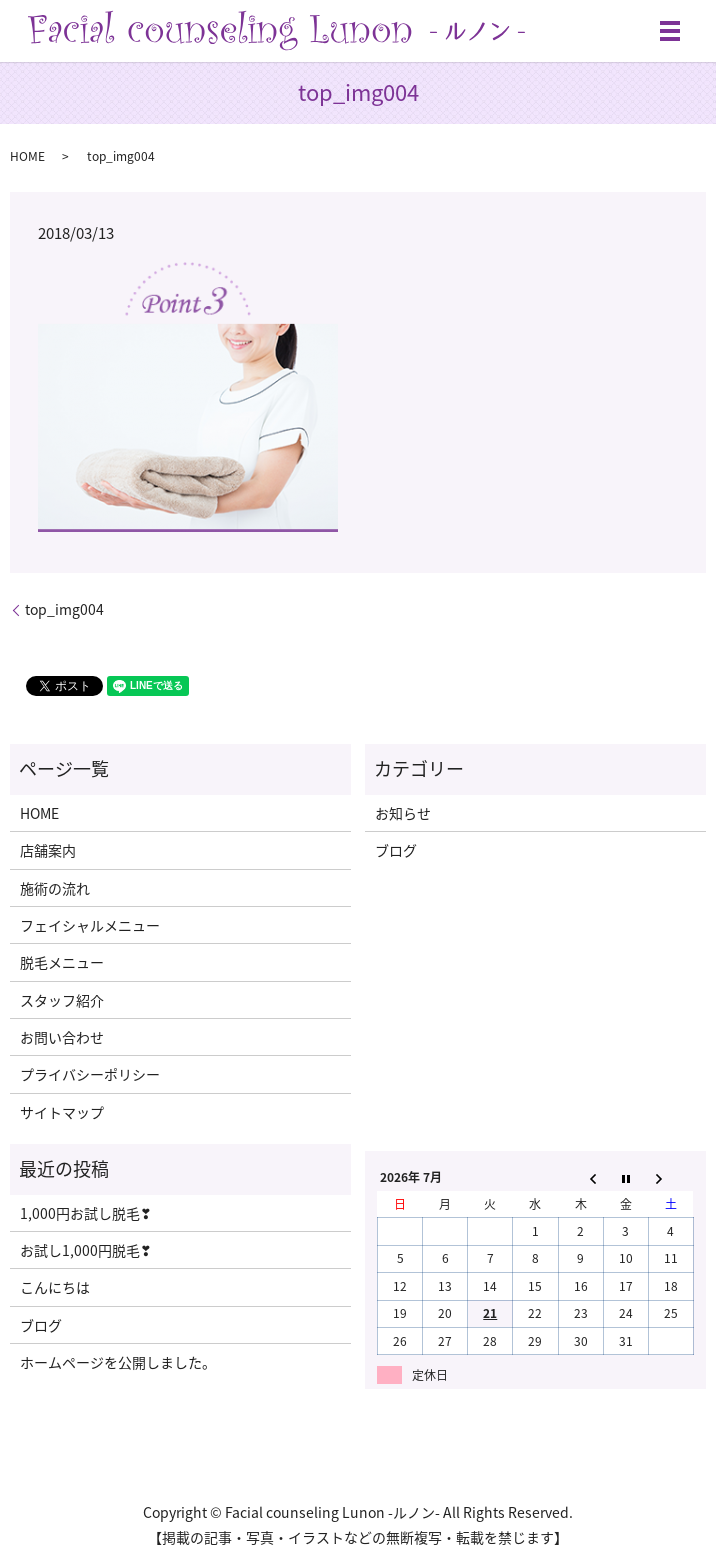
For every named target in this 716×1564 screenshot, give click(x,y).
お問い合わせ (62, 1037)
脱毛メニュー (62, 962)
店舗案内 (48, 850)
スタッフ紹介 (62, 1000)
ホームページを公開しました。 (118, 1362)
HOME (27, 156)
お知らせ (403, 813)
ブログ (396, 850)
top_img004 (64, 609)
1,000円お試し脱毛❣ (86, 1213)
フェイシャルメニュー (90, 925)
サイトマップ (62, 1112)
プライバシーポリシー (90, 1074)
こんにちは (55, 1287)
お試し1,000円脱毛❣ (86, 1250)
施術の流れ (55, 888)
